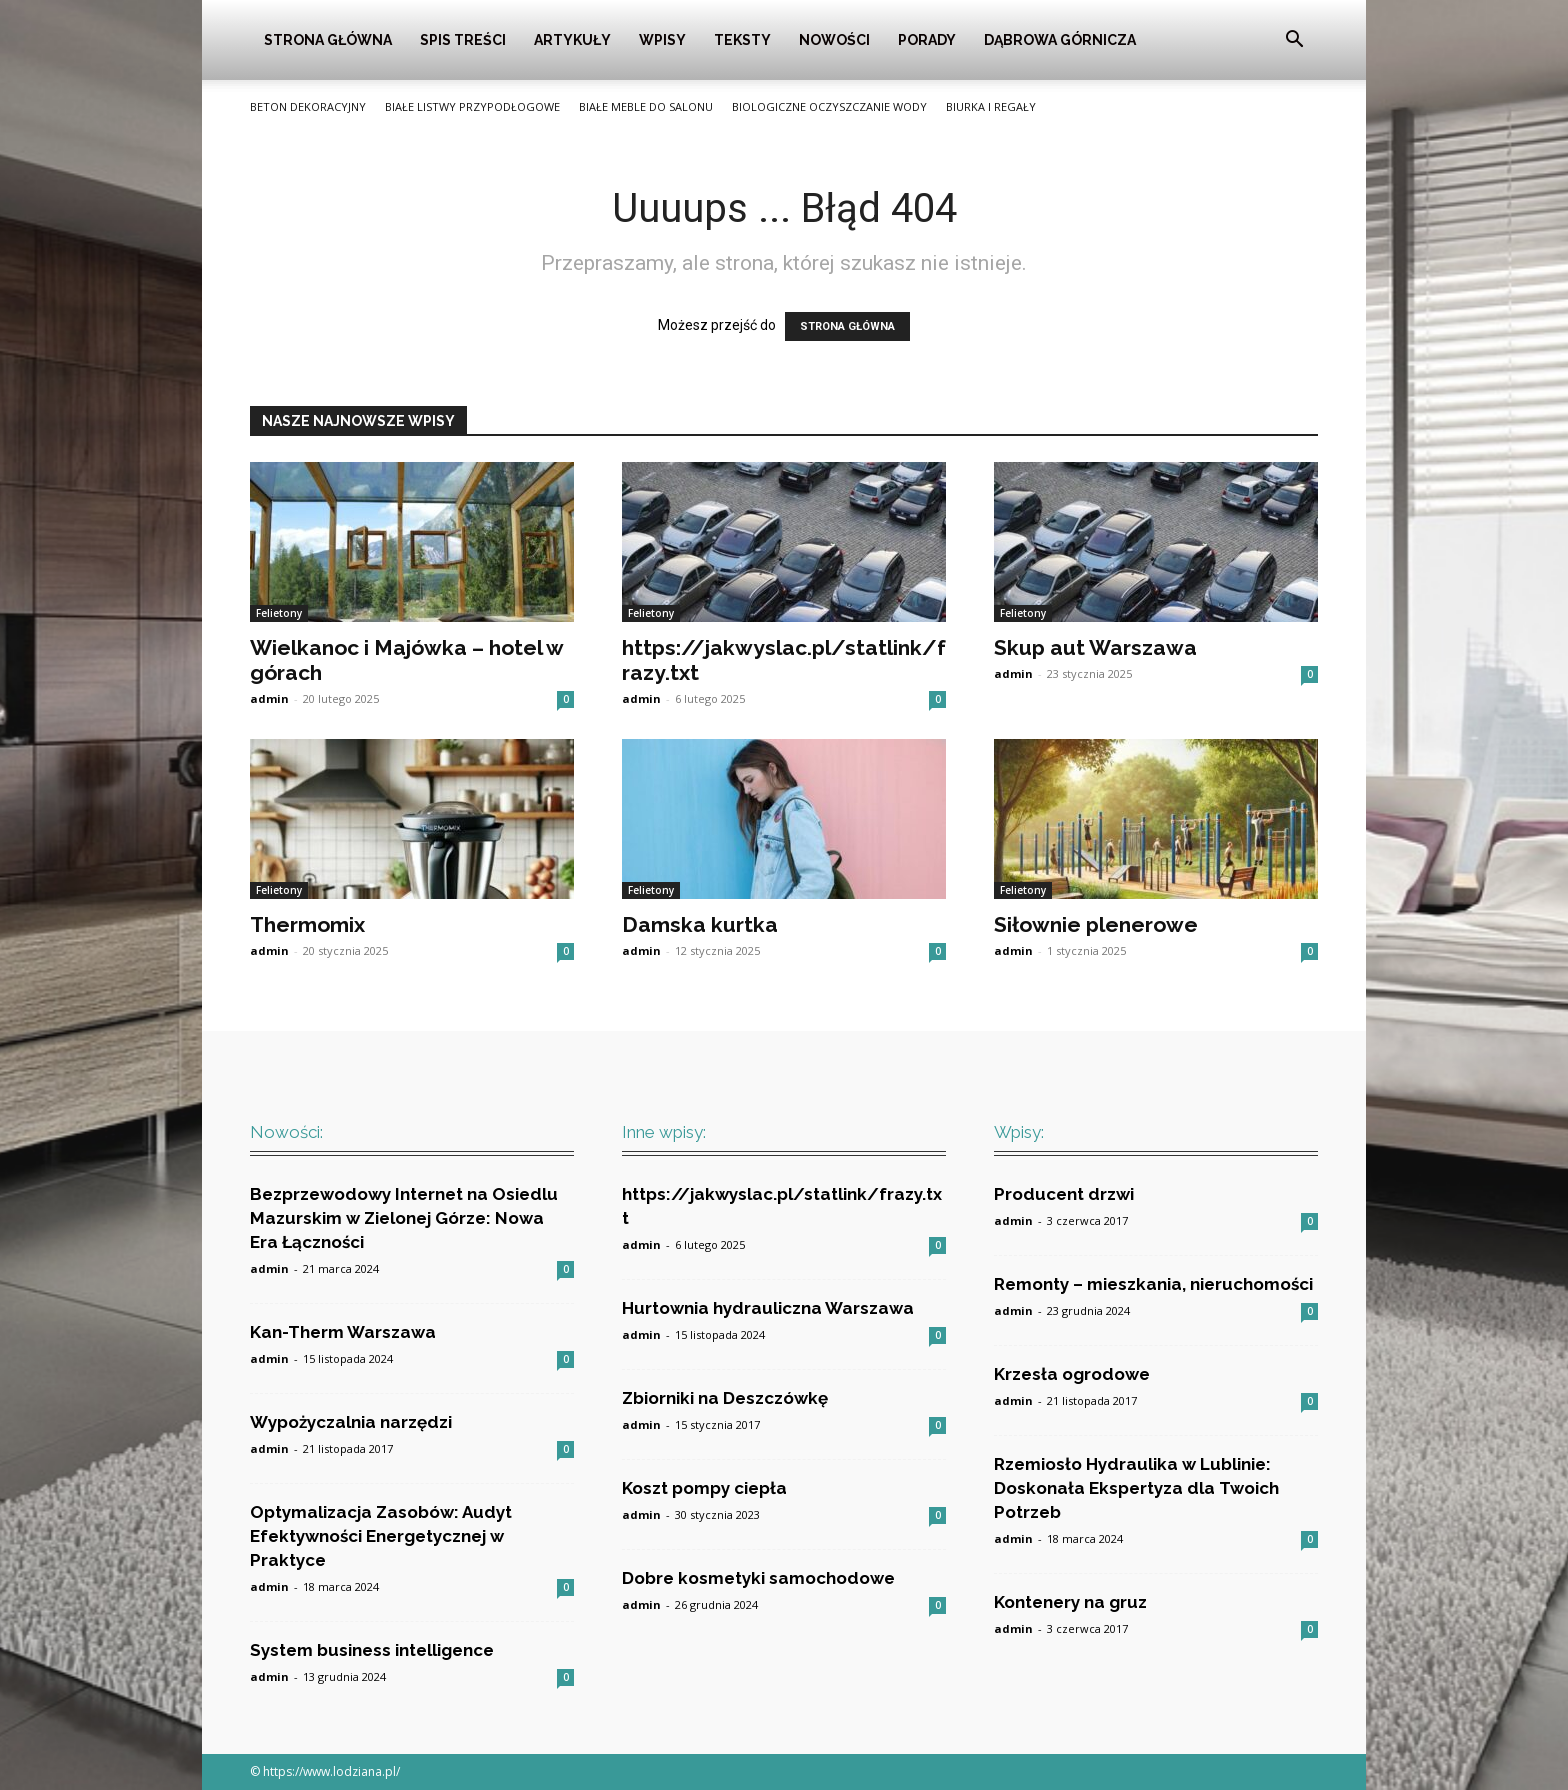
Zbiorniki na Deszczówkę (725, 1398)
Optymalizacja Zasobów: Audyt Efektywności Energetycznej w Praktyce (381, 1536)
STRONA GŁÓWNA (847, 326)
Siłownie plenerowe (1096, 924)
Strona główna (328, 40)
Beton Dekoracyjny (308, 106)
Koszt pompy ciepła (704, 1488)
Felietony (279, 613)
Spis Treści (463, 40)
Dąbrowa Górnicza (1060, 40)
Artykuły (572, 40)
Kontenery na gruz (1070, 1602)
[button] (1294, 41)
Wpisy (662, 40)
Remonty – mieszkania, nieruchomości (1153, 1284)
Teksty (742, 40)
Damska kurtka (700, 924)
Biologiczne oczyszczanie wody (829, 106)
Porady (927, 40)
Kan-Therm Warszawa (343, 1332)
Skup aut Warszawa (1095, 647)
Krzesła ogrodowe (1072, 1374)
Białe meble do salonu (646, 106)
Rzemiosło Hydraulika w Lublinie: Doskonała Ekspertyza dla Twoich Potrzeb (1136, 1488)
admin (269, 698)
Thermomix (307, 924)
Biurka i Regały (991, 106)
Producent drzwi (1064, 1194)
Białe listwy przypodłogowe (472, 106)
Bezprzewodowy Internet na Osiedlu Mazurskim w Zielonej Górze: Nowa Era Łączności (404, 1218)
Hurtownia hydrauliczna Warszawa (768, 1308)
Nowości (834, 40)
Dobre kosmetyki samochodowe (758, 1578)
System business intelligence (372, 1650)
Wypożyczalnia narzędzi (351, 1422)
